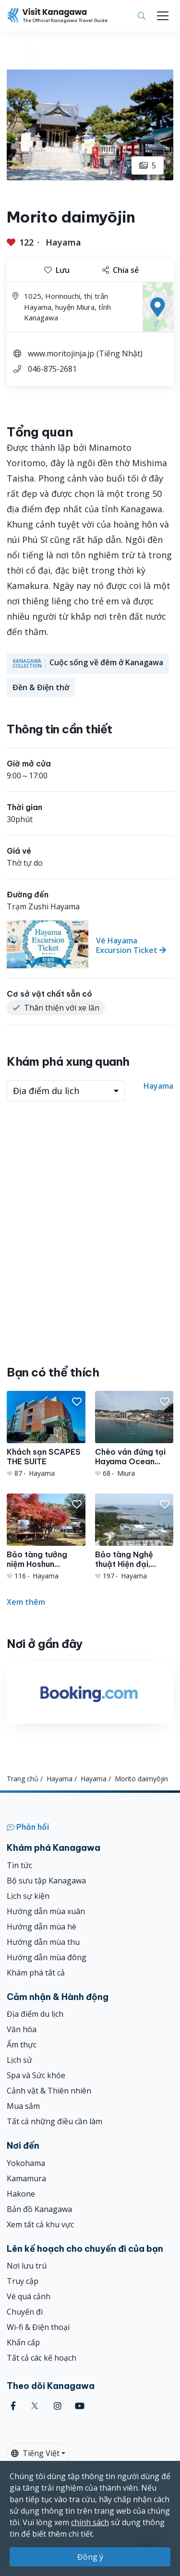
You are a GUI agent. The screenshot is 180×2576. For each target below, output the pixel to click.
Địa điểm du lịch (35, 2014)
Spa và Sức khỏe (36, 2075)
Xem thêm (26, 1602)
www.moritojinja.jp (61, 353)
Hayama (63, 242)
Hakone (21, 2193)
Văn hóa (21, 2029)
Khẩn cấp (23, 2342)
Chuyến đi (25, 2311)
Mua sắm (23, 2106)
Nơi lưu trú (27, 2265)
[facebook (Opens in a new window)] (13, 2406)
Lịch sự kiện (28, 1896)
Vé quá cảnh (28, 2296)
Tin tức (19, 1865)
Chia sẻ (120, 270)
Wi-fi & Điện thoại (38, 2327)
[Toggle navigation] (162, 15)
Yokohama (26, 2163)
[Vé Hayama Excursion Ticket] (90, 944)
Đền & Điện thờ (40, 687)
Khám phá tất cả (36, 1972)
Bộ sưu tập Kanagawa (46, 1880)
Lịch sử (19, 2060)
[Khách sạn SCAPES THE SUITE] (46, 1434)
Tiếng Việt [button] (35, 2453)
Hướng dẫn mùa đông (46, 1957)
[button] (77, 1402)
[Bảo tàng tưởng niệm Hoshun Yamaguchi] (46, 1537)
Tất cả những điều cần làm (54, 2121)
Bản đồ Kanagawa (39, 2209)
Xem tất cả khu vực (40, 2224)
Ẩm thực (21, 2044)
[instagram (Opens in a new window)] (57, 2406)
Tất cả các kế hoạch (41, 2358)
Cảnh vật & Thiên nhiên (49, 2090)
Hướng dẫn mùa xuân (46, 1911)
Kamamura (26, 2178)
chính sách (90, 2522)
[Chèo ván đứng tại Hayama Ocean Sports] (134, 1434)
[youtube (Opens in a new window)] (79, 2406)
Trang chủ (22, 1778)
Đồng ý (90, 2557)
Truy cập (22, 2281)
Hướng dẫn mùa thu (43, 1942)
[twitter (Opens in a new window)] (34, 2406)
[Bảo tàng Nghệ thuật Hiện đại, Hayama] (134, 1537)
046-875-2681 (52, 369)
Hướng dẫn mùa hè (41, 1926)
